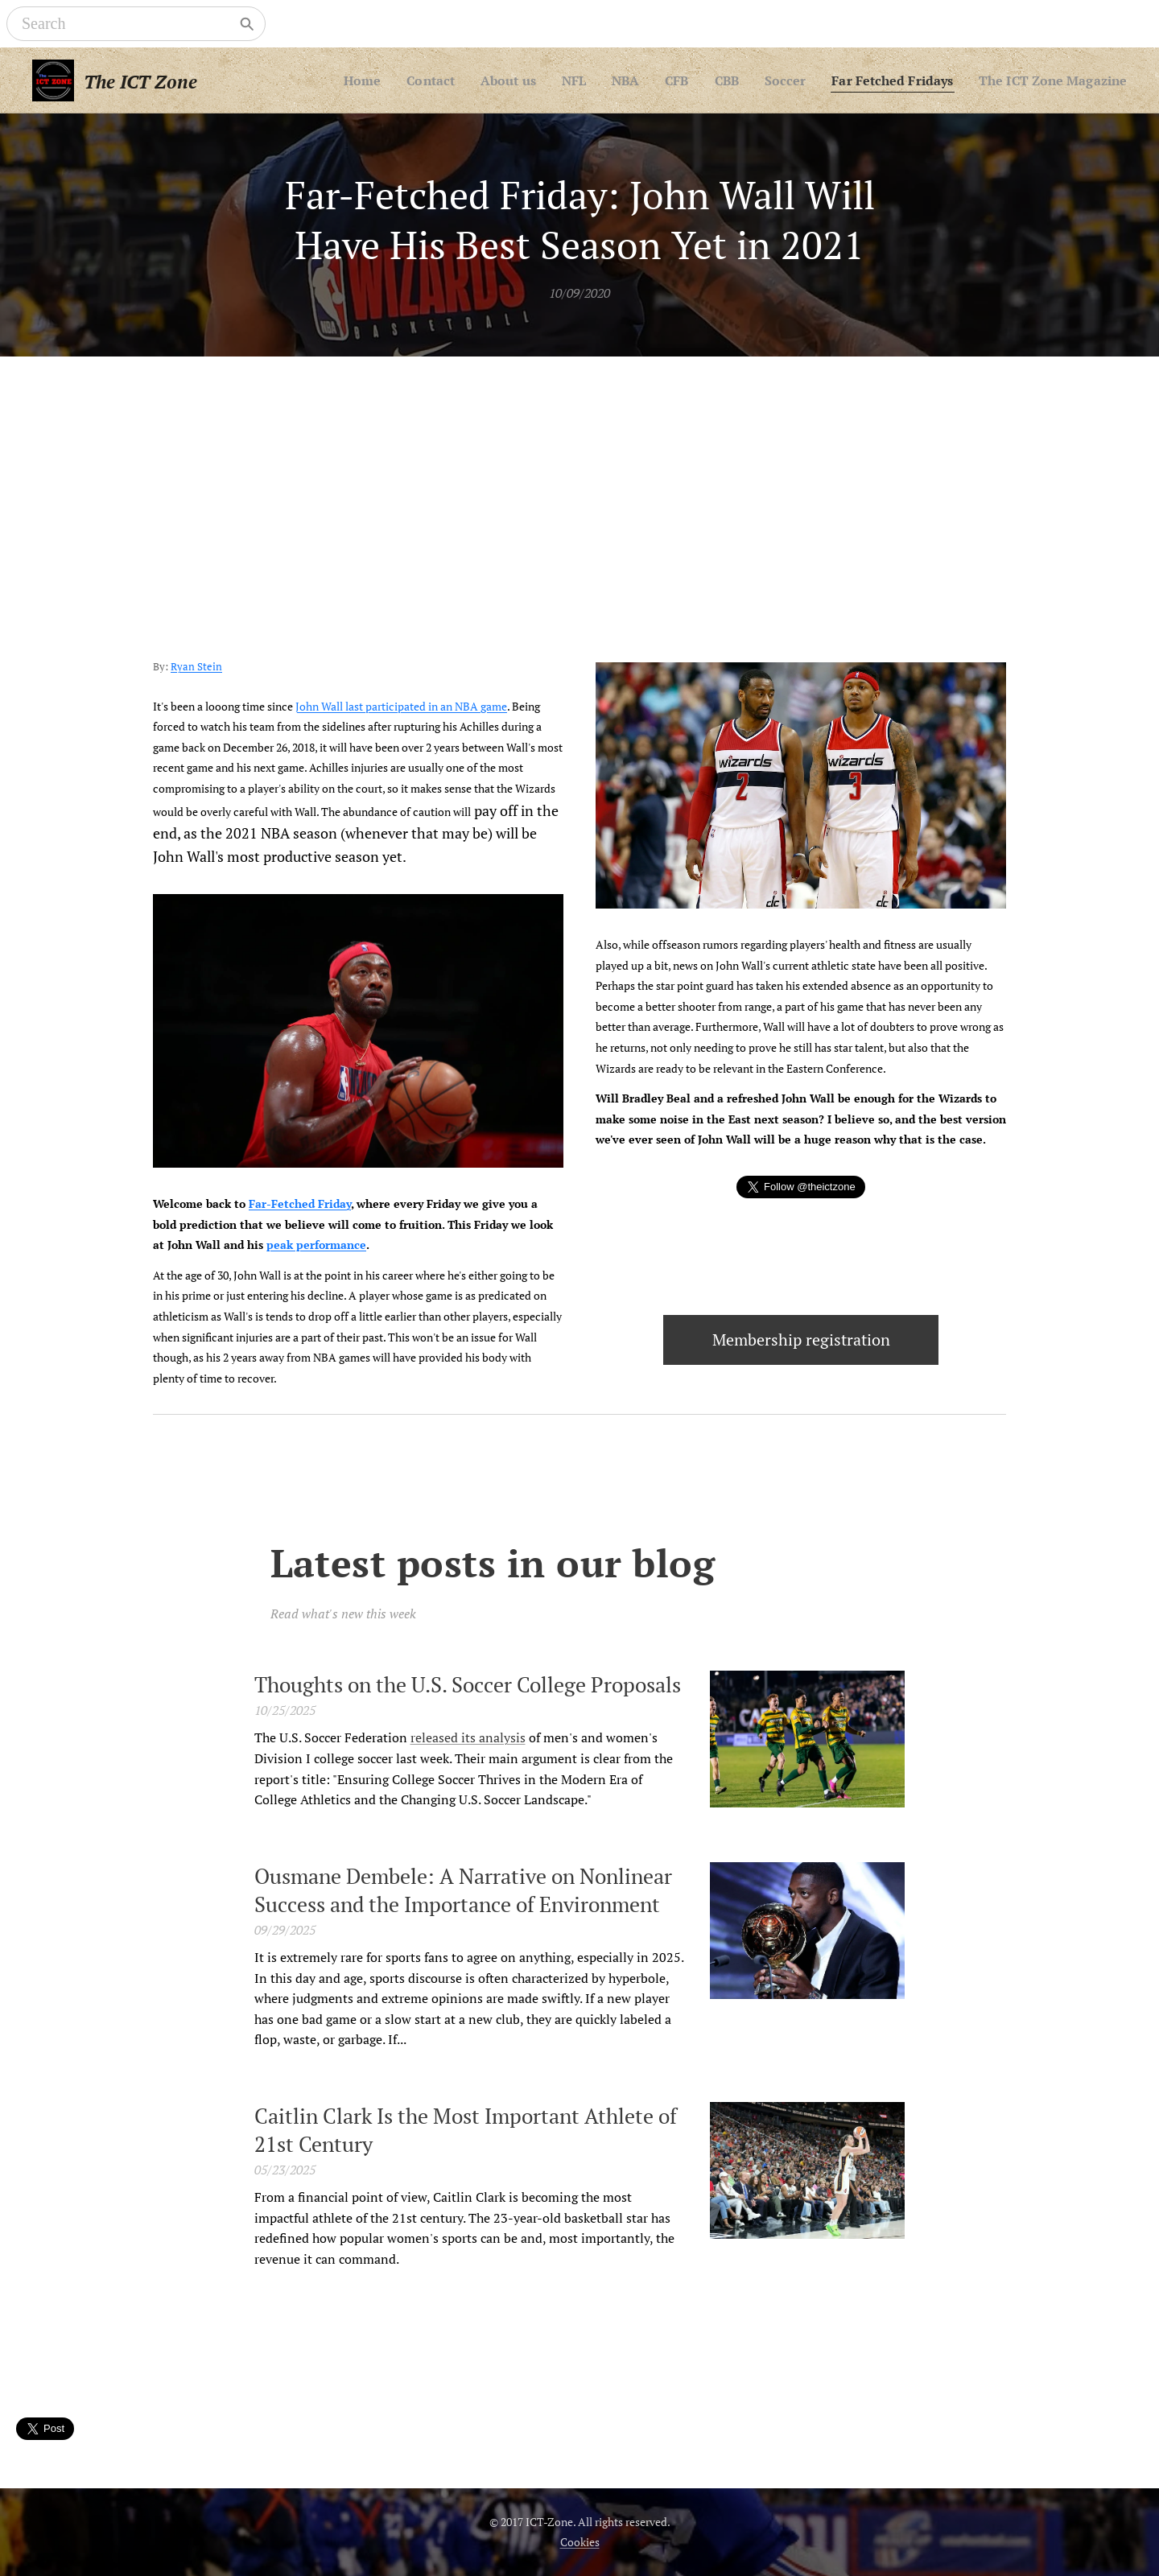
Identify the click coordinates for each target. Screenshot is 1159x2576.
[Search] (124, 24)
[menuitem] (430, 80)
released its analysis (468, 1737)
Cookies (580, 2541)
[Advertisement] (579, 477)
